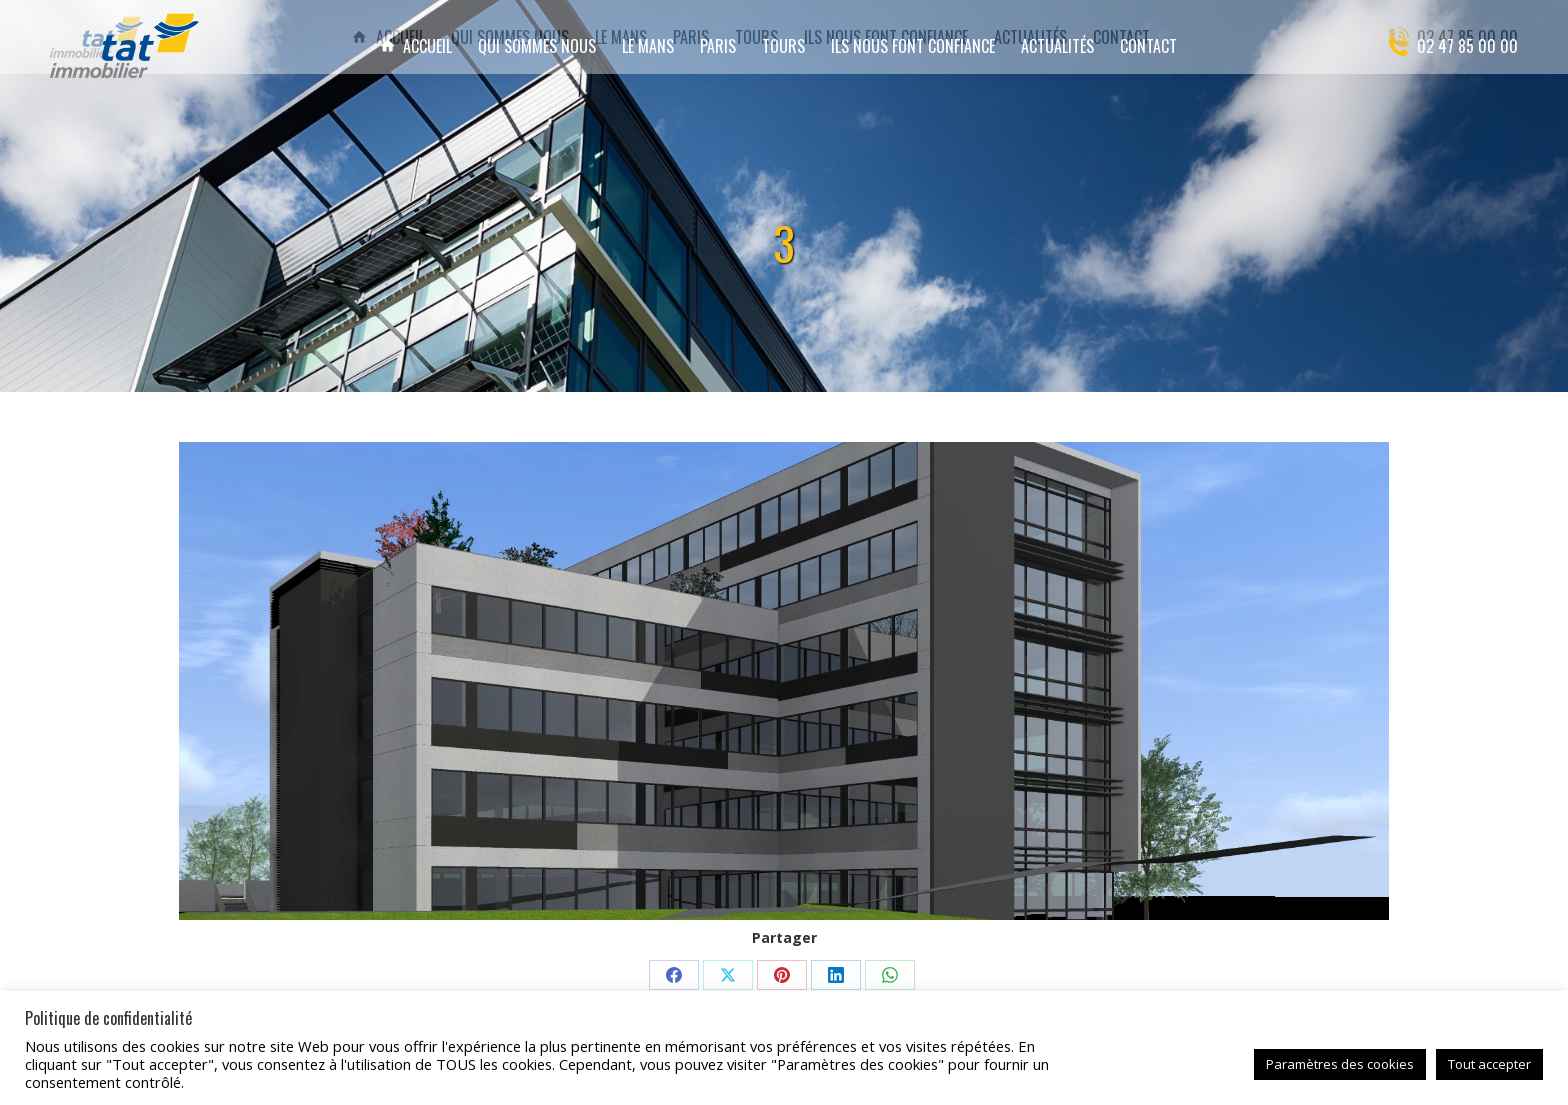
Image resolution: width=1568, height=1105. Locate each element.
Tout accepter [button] (1489, 1064)
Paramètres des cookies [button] (1340, 1064)
